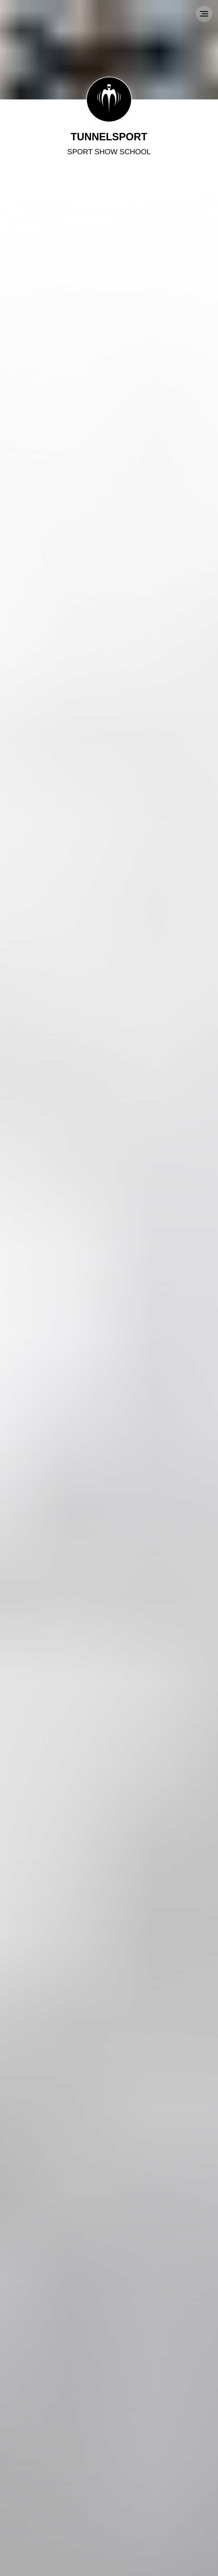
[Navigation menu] (204, 14)
